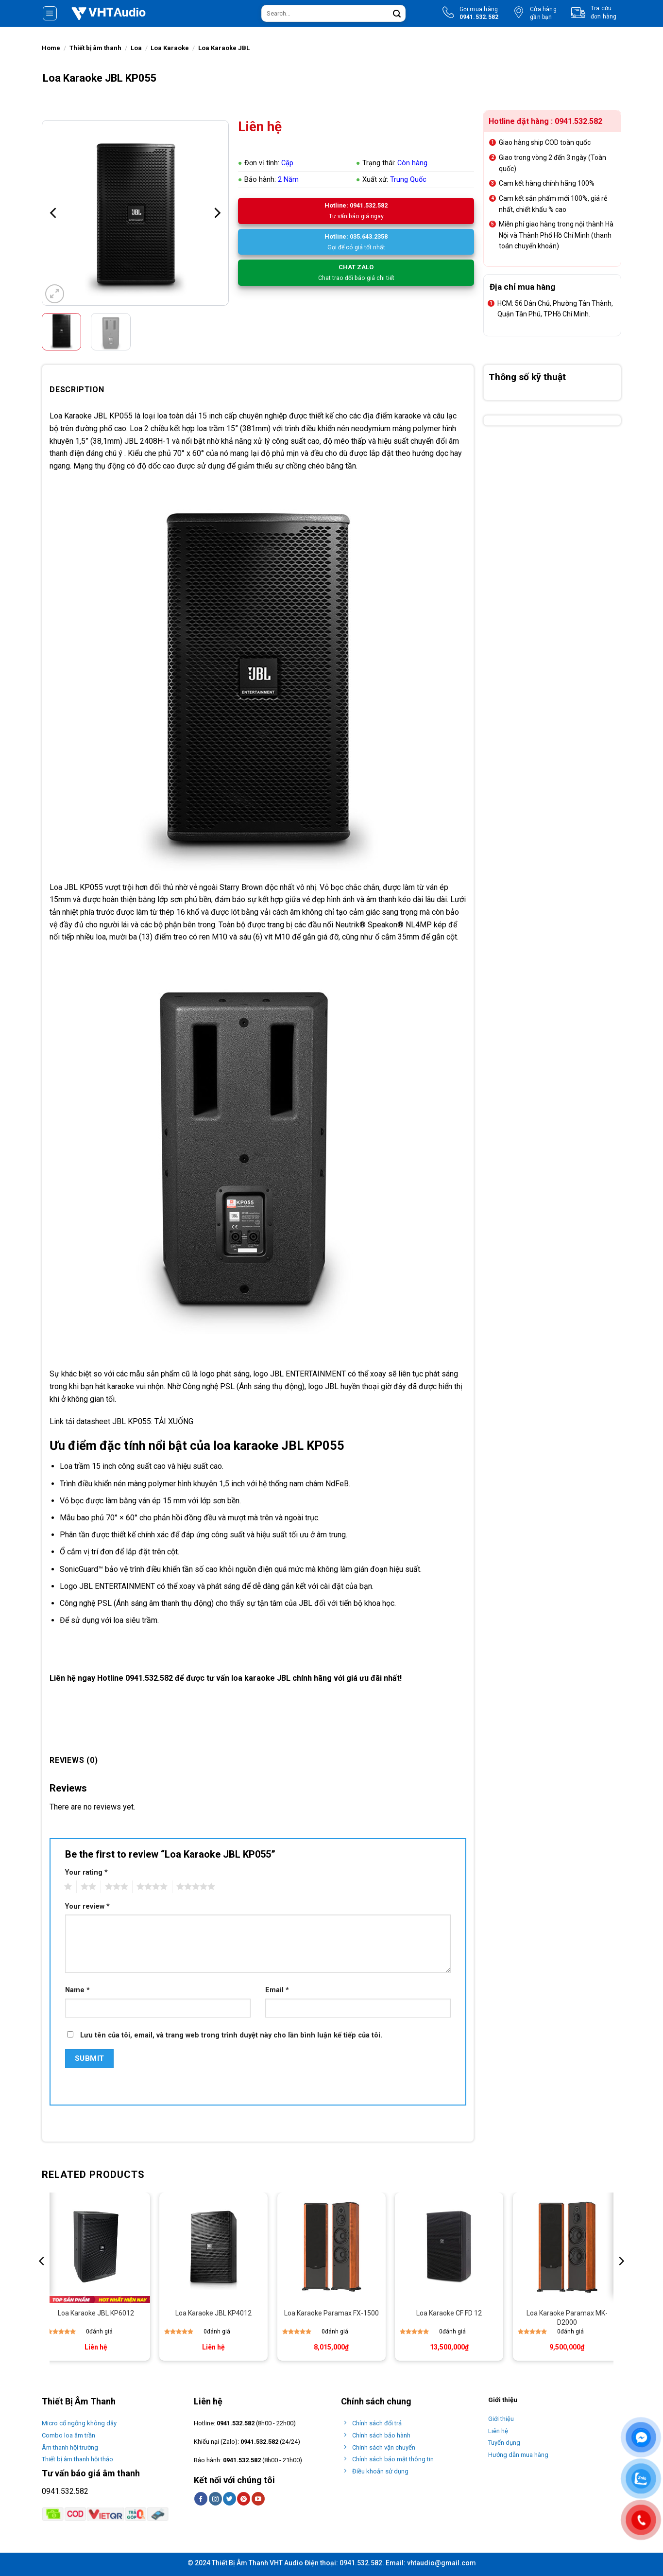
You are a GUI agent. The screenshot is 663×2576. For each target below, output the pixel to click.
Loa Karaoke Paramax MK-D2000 (567, 2317)
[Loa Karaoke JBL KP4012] (213, 2246)
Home (51, 48)
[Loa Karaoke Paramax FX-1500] (331, 2246)
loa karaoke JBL (260, 1678)
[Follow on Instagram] (215, 2499)
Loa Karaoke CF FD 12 (449, 2313)
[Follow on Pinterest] (243, 2499)
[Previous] (54, 213)
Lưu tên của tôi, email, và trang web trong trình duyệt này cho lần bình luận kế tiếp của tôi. (231, 2035)
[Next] (216, 213)
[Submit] (397, 13)
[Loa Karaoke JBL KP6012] (96, 2246)
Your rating (86, 1872)
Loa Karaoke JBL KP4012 (213, 2313)
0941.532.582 (236, 2423)
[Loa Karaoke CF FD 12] (449, 2246)
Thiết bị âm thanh (95, 48)
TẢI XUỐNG (173, 1421)
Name (77, 1990)
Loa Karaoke (170, 48)
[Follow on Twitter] (229, 2499)
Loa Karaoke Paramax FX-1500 (331, 2313)
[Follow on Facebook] (200, 2499)
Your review (87, 1906)
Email (277, 1990)
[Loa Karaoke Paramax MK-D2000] (567, 2246)
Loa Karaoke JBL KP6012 (96, 2313)
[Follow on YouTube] (258, 2499)
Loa (136, 48)
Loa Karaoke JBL (224, 48)
